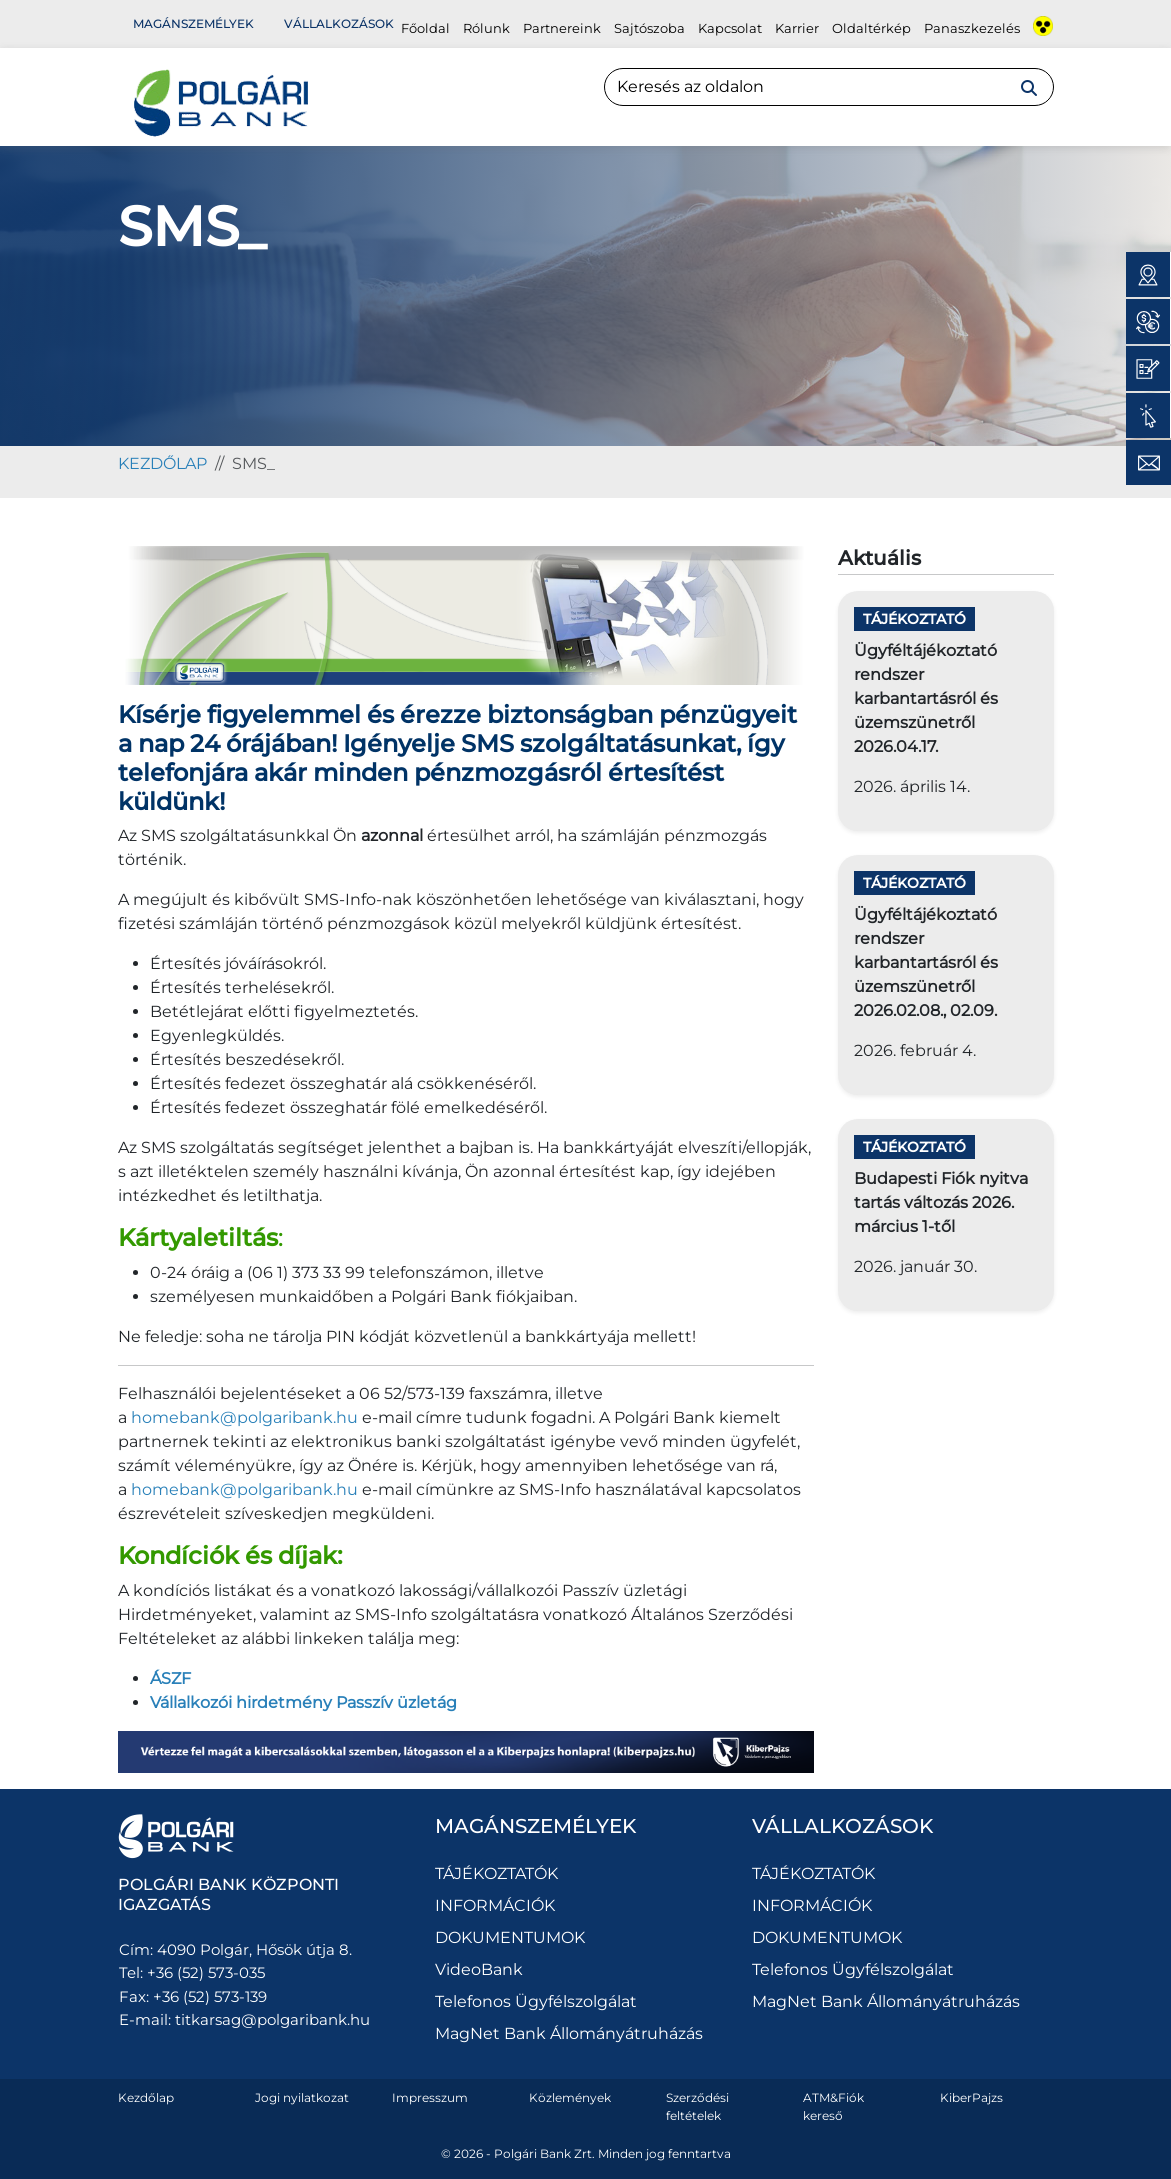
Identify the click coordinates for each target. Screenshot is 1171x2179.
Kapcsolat (730, 28)
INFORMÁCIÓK (495, 1905)
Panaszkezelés (972, 28)
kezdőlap (162, 463)
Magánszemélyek (193, 23)
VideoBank (479, 1969)
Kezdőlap (146, 2097)
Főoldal (425, 28)
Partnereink (562, 28)
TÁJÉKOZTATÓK (496, 1873)
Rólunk (486, 28)
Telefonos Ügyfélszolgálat (536, 2001)
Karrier (797, 28)
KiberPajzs (971, 2097)
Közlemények (570, 2097)
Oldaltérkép (871, 28)
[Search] (829, 87)
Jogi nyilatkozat (302, 2097)
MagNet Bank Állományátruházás (569, 2033)
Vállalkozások (339, 23)
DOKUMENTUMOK (510, 1937)
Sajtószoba (649, 28)
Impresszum (430, 2097)
